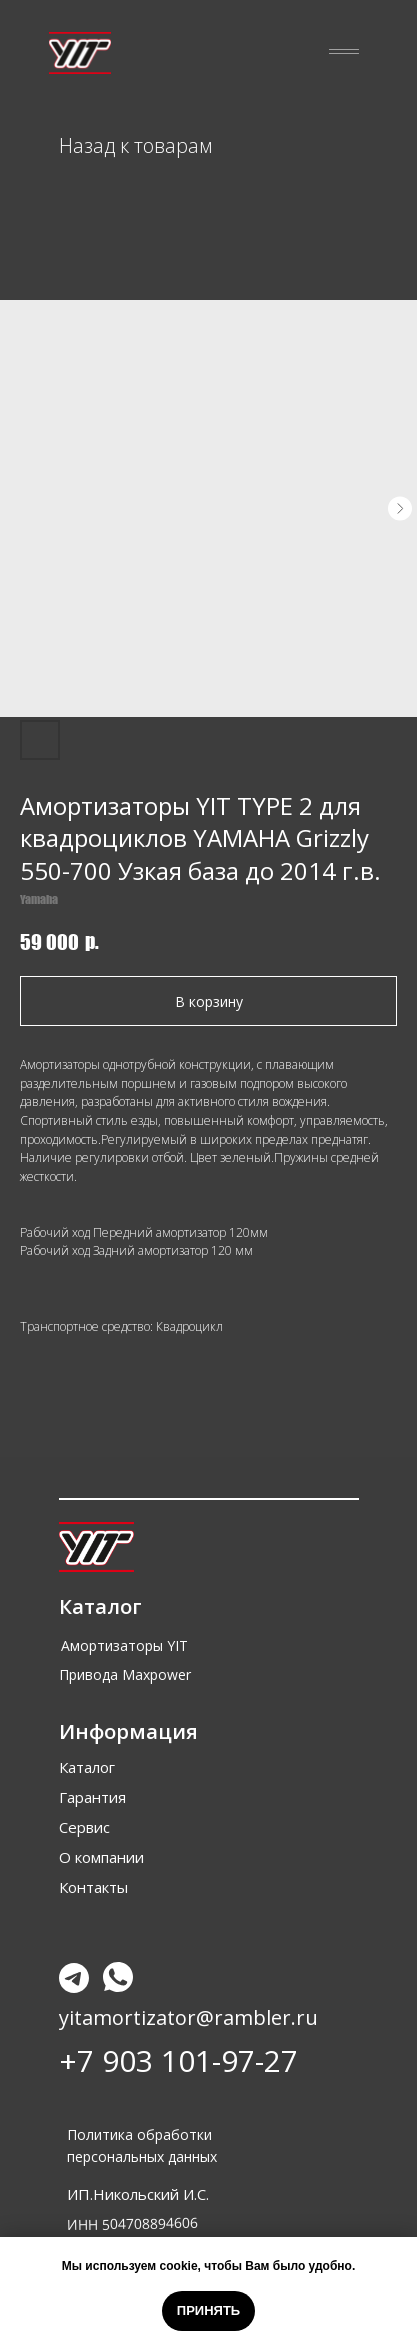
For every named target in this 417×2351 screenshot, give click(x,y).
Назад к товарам (135, 145)
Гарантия (92, 1797)
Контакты (93, 1887)
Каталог (87, 1767)
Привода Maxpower (125, 1674)
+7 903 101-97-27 (178, 2060)
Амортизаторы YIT (124, 1645)
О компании (101, 1857)
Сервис (84, 1827)
